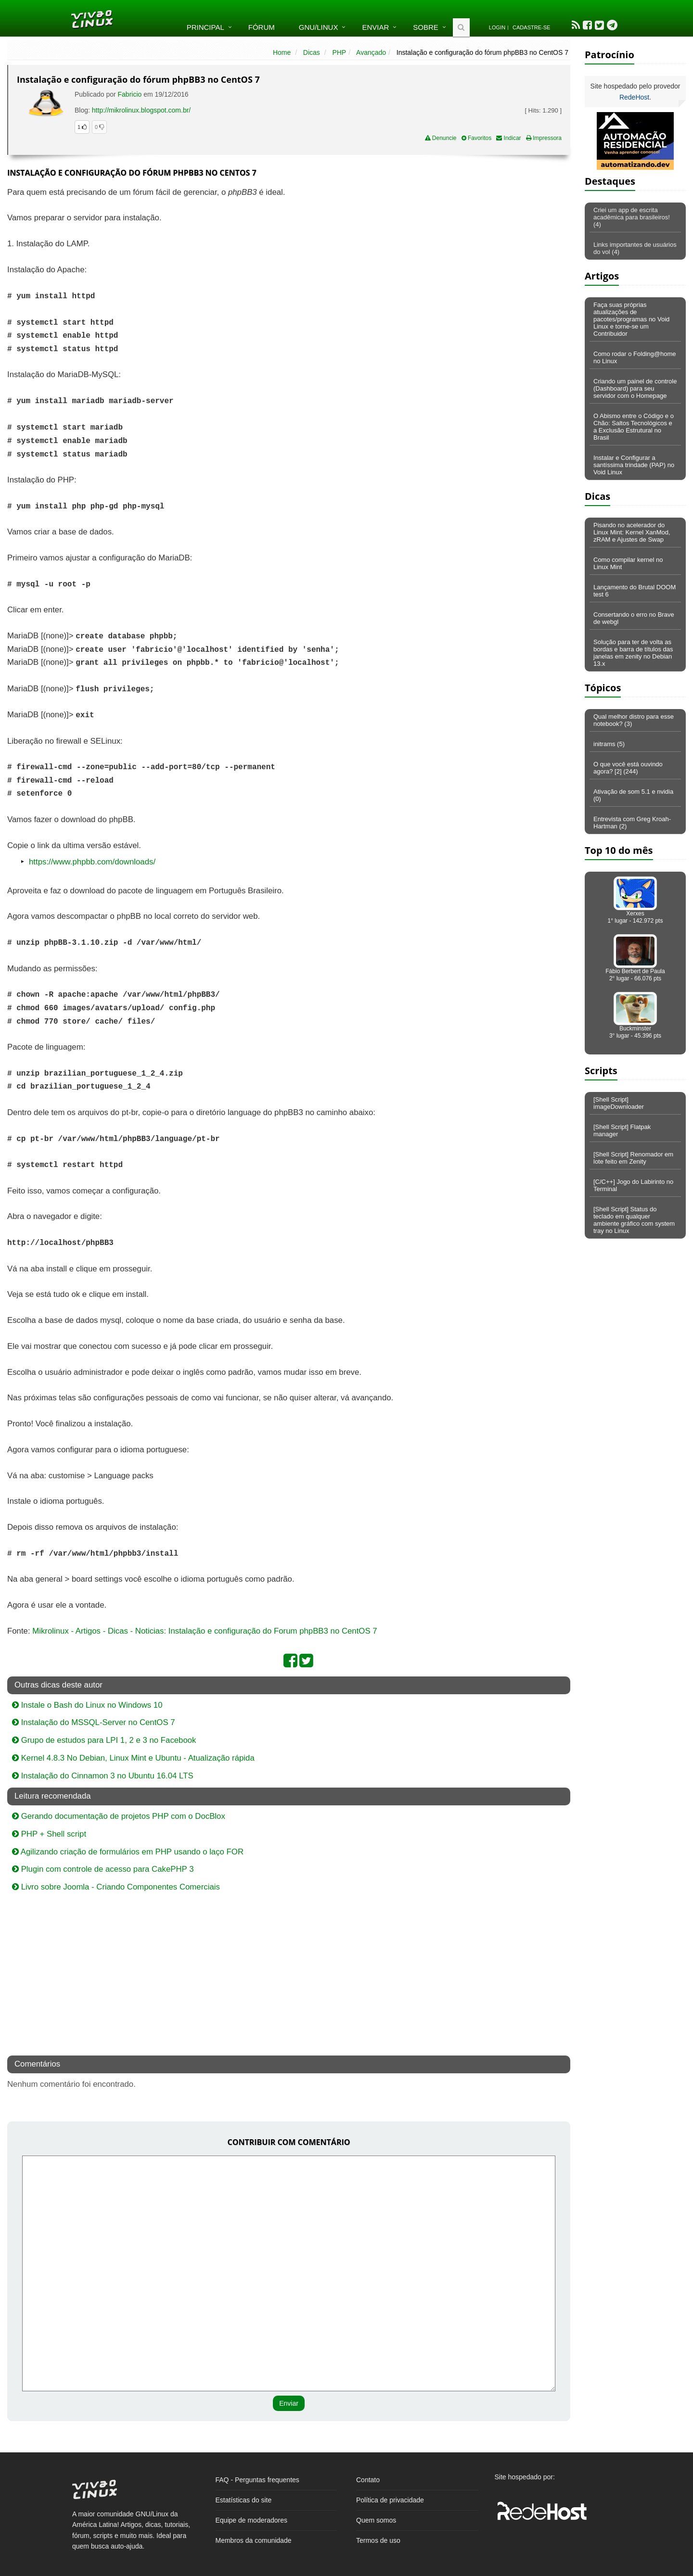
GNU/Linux (318, 27)
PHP (339, 52)
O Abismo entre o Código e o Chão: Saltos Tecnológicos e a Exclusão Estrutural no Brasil (633, 426)
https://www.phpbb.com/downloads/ (92, 861)
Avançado (371, 52)
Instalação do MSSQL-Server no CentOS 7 (93, 1722)
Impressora (544, 138)
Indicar (508, 138)
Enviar (375, 27)
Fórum (261, 27)
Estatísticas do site (244, 2500)
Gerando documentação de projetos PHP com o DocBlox (118, 1816)
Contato (368, 2480)
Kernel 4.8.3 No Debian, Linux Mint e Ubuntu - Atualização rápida (133, 1758)
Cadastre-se (531, 27)
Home (282, 52)
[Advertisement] (487, 256)
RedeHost (634, 97)
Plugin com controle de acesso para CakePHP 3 (102, 1869)
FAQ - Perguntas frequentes (257, 2480)
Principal (205, 27)
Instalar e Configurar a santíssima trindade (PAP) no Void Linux (633, 465)
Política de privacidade (390, 2500)
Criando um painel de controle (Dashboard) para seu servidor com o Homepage (635, 388)
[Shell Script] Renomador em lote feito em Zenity (633, 1158)
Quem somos (376, 2520)
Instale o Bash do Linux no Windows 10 (87, 1705)
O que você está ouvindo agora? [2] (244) (628, 768)
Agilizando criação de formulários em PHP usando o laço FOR (128, 1851)
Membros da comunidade (254, 2540)
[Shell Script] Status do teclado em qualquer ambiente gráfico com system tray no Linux (634, 1220)
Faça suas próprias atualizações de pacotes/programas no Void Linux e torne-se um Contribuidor (631, 319)
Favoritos (477, 138)
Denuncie (441, 138)
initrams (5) (609, 744)
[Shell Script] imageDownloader (618, 1103)
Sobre (425, 27)
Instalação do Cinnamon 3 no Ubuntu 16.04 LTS (102, 1775)
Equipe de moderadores (251, 2520)
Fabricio (130, 94)
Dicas (311, 52)
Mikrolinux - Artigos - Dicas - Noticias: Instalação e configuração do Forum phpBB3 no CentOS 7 (204, 1631)
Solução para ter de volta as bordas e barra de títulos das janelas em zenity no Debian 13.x (633, 652)
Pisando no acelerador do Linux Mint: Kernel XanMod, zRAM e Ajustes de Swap (631, 532)
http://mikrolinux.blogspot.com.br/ (141, 110)
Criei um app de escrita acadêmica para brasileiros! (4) (631, 217)
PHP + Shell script (49, 1834)
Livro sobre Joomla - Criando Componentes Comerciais (116, 1886)
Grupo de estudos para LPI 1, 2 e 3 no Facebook (104, 1740)
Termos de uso (378, 2540)
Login (497, 27)
